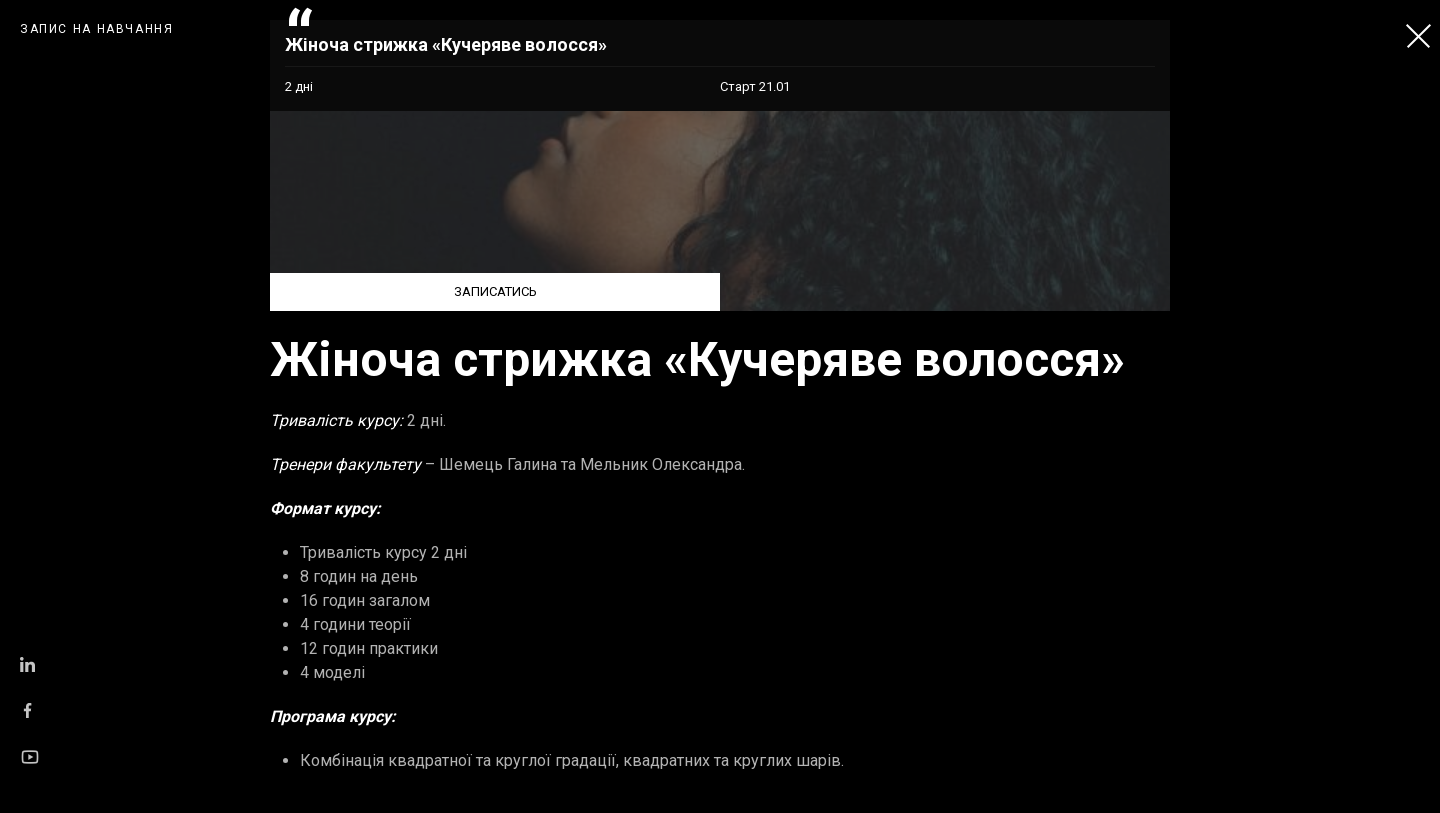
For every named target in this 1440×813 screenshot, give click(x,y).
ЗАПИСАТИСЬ (495, 291)
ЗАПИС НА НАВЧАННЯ (97, 29)
